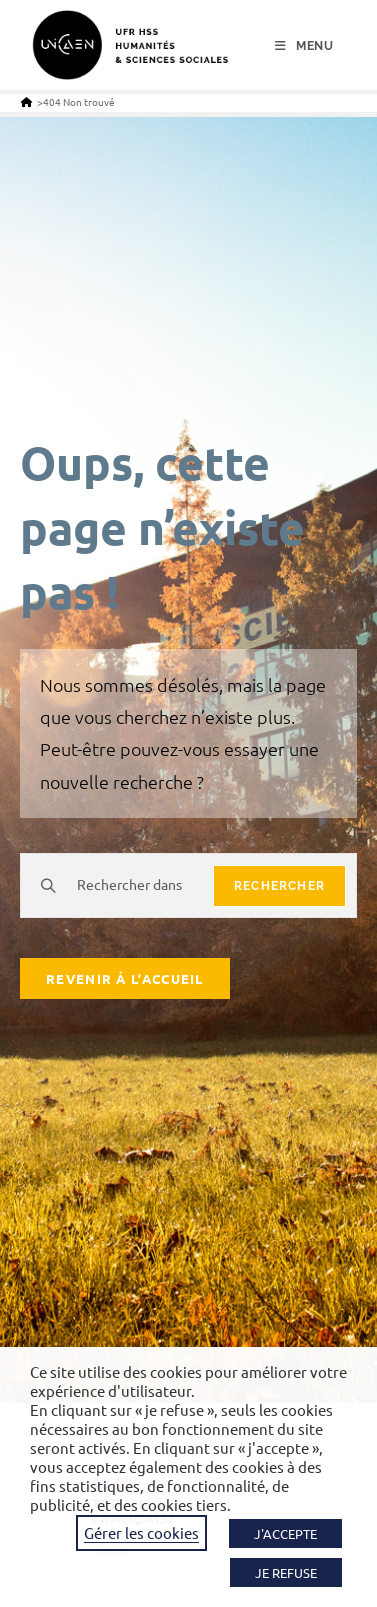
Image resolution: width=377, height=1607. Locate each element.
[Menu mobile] (304, 46)
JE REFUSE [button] (286, 1572)
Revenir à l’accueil (125, 978)
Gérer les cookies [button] (141, 1532)
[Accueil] (26, 101)
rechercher (279, 886)
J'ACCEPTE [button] (285, 1533)
